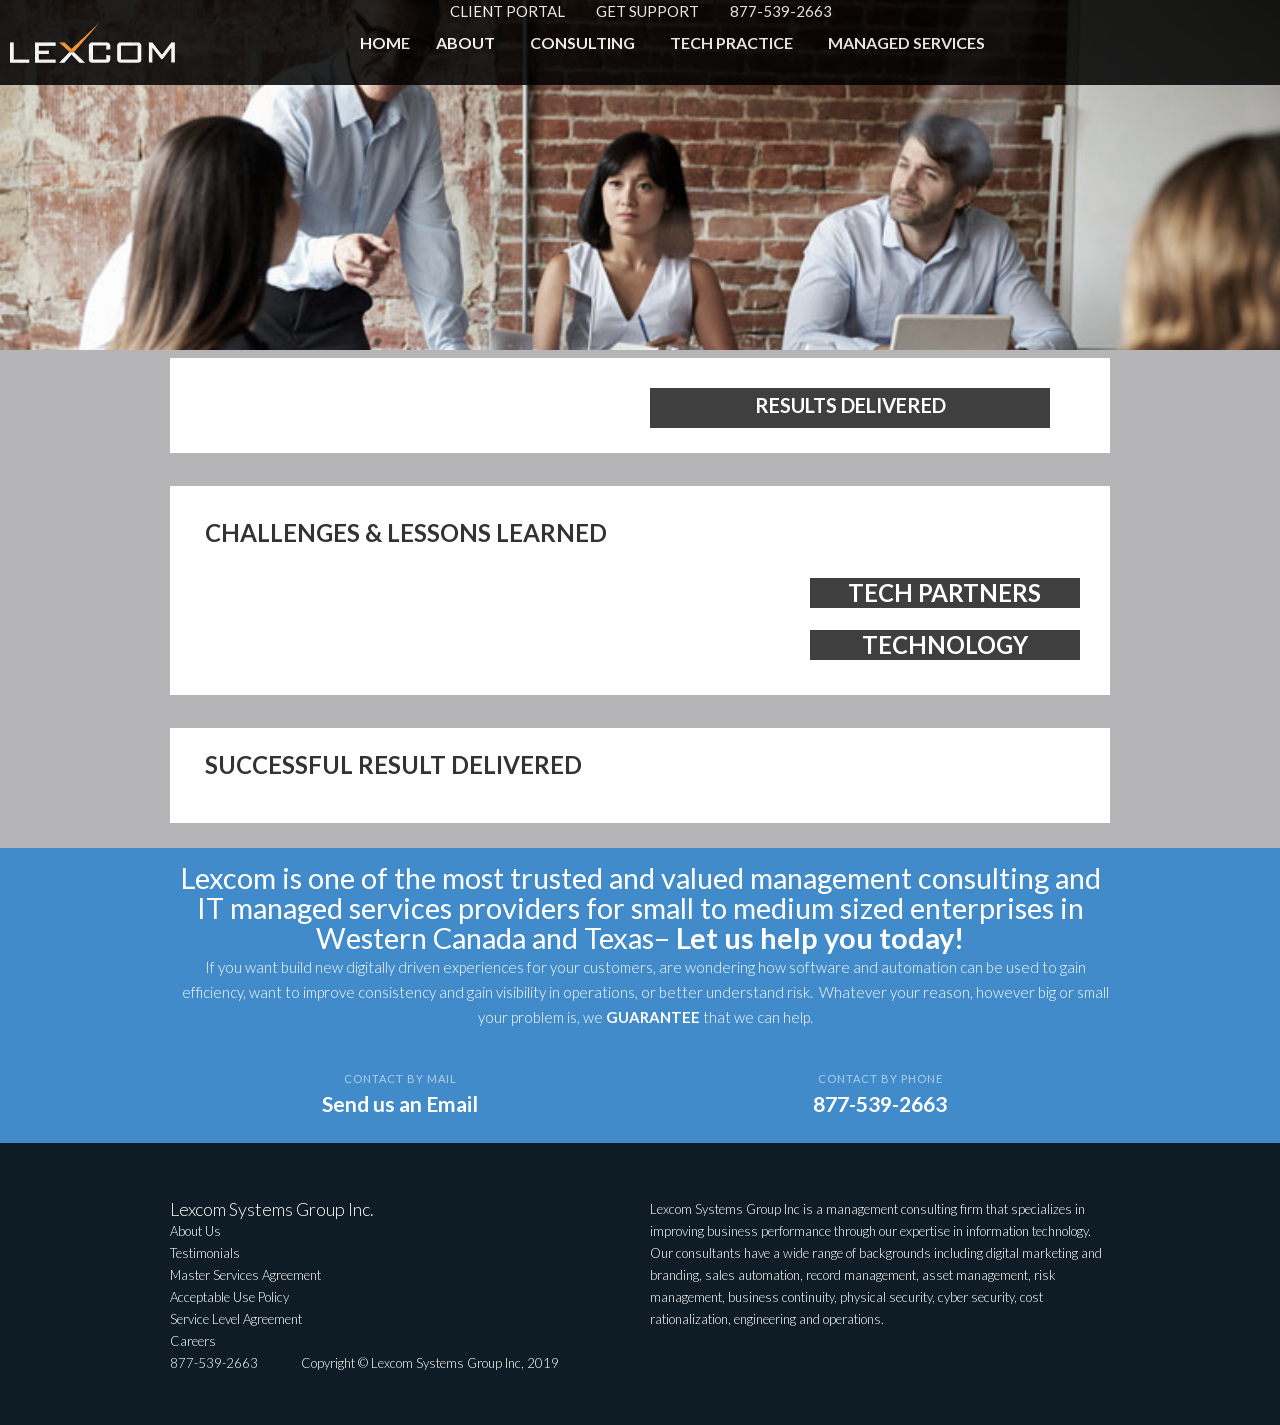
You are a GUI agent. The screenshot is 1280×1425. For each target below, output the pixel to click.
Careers (193, 1341)
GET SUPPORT (647, 11)
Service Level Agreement (236, 1319)
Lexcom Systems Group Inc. (272, 1209)
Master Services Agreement (245, 1275)
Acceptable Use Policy (229, 1297)
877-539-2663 (781, 11)
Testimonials (205, 1253)
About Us (195, 1231)
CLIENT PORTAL (507, 11)
